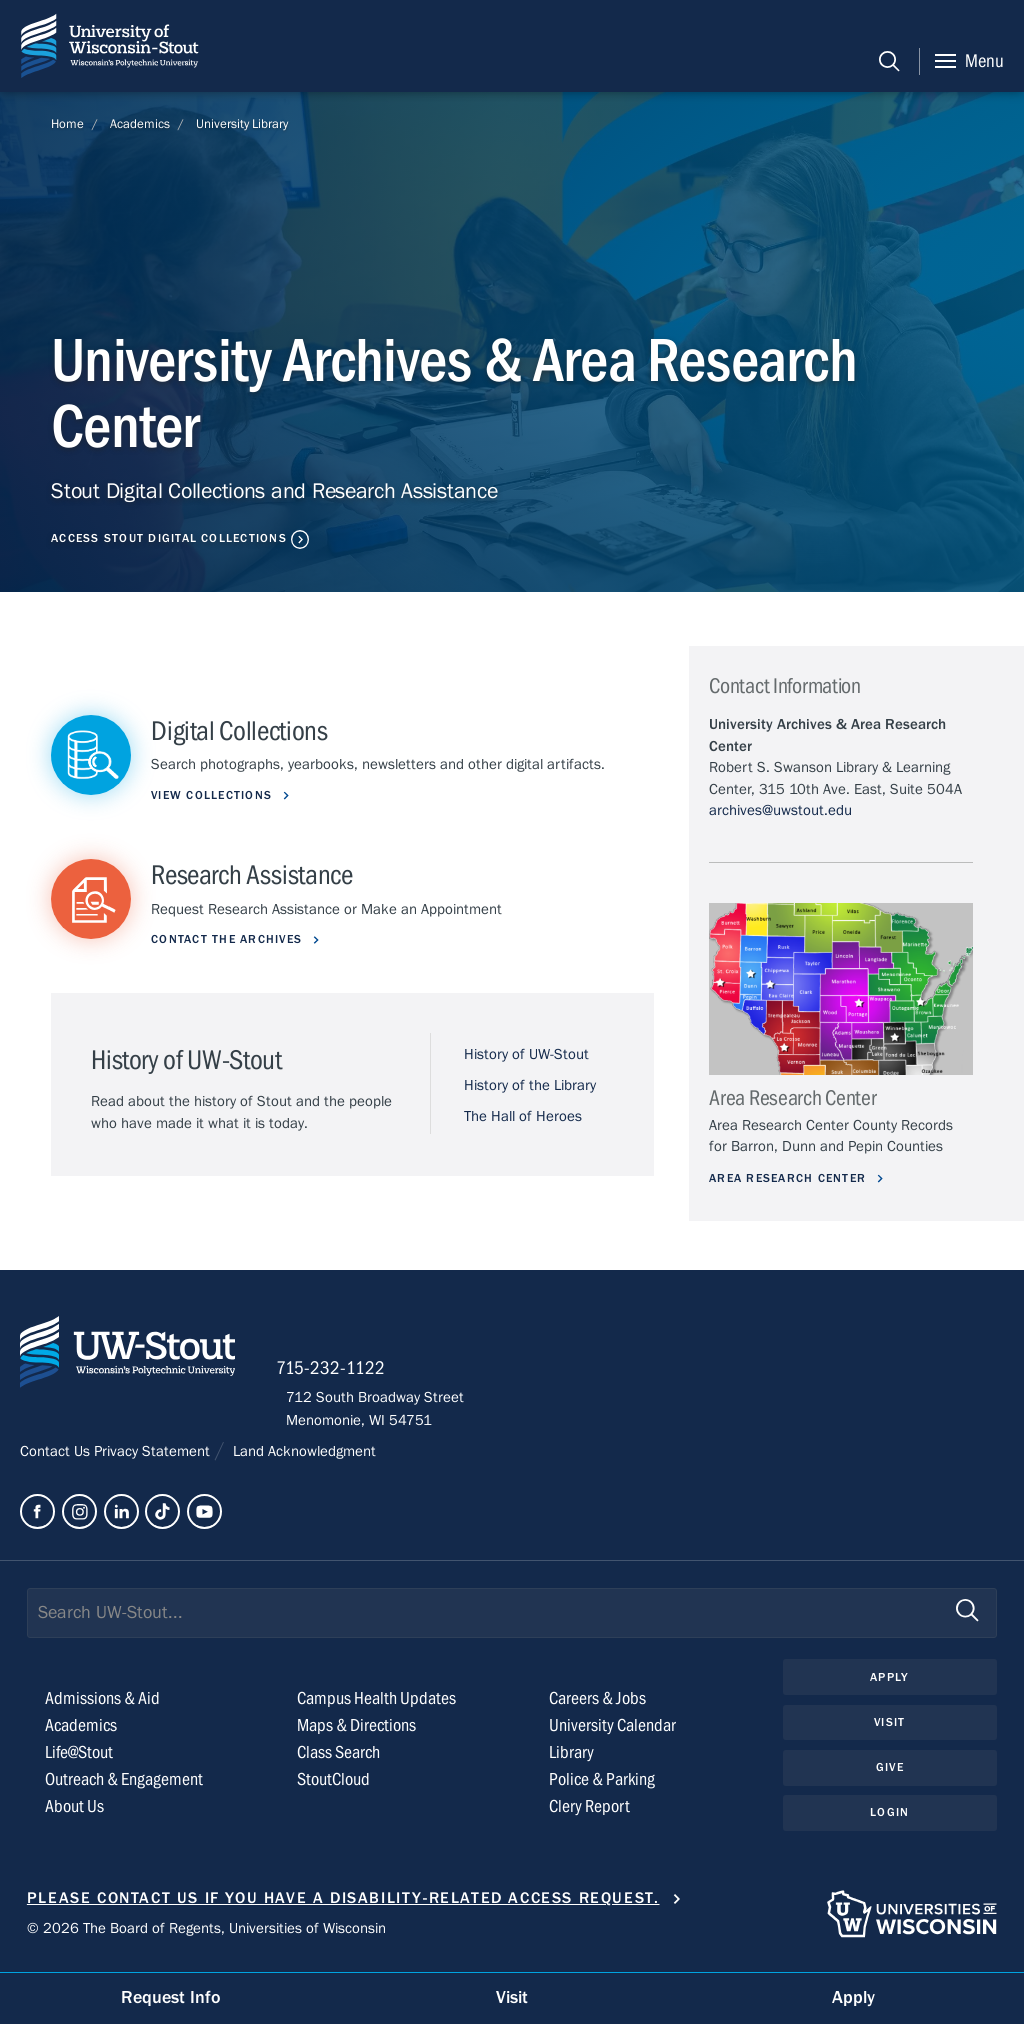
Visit (890, 1730)
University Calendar (612, 1732)
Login (889, 1821)
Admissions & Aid (102, 1705)
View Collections (216, 795)
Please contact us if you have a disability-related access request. (343, 1905)
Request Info (171, 1997)
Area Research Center (794, 1178)
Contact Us (57, 1457)
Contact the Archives (232, 940)
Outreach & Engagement (124, 1786)
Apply (890, 1684)
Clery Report (589, 1813)
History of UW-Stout (526, 1056)
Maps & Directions (356, 1732)
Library (571, 1759)
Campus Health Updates (376, 1705)
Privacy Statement (154, 1457)
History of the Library (530, 1086)
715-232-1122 (340, 1374)
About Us (74, 1813)
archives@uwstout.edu (780, 810)
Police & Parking (602, 1786)
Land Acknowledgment (302, 1457)
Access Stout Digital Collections (174, 538)
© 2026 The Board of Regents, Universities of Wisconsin (206, 1935)
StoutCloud (333, 1786)
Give (890, 1775)
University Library (242, 124)
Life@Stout (79, 1759)
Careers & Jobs (597, 1705)
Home (67, 124)
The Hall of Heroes (523, 1117)
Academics (140, 124)
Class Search (338, 1759)
